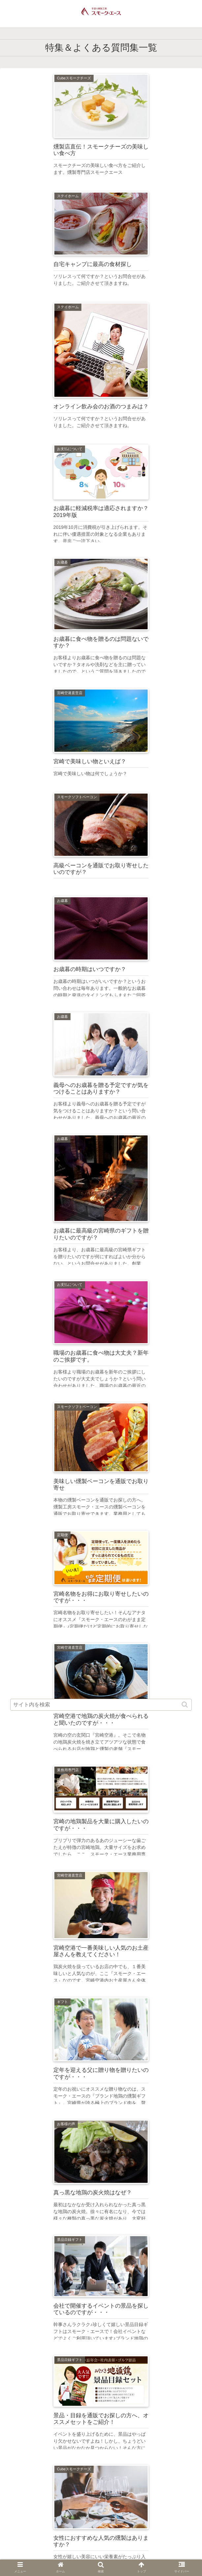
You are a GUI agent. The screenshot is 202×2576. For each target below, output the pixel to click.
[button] (185, 1704)
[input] (101, 1705)
